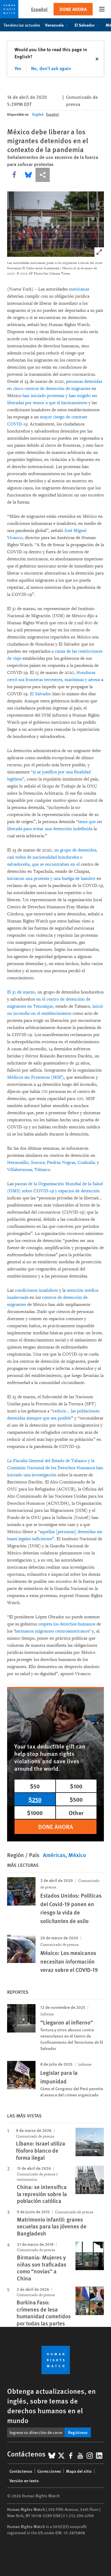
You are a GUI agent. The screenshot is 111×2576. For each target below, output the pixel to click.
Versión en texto (24, 2480)
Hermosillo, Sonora (25, 1162)
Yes (18, 68)
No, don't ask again (51, 68)
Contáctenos (20, 2471)
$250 (34, 1799)
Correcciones (49, 2471)
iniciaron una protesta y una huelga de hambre (51, 878)
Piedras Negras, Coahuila (70, 1162)
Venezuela (57, 25)
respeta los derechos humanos (66, 1624)
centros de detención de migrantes (57, 388)
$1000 (35, 1812)
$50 (35, 1786)
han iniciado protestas (43, 396)
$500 (76, 1799)
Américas (54, 1855)
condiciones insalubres (36, 1290)
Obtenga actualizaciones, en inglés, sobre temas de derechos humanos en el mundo (51, 2405)
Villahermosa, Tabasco (28, 1169)
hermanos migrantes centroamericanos (52, 1631)
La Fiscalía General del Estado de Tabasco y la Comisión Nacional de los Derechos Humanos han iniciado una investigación (55, 1468)
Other (76, 1812)
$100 (76, 1786)
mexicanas (79, 289)
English (38, 114)
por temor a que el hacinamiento (56, 403)
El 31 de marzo (21, 992)
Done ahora (73, 9)
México (77, 1855)
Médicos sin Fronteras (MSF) (35, 1077)
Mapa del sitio (79, 2471)
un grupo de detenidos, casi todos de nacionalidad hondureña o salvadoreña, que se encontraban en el (52, 857)
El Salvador (88, 25)
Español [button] (39, 9)
